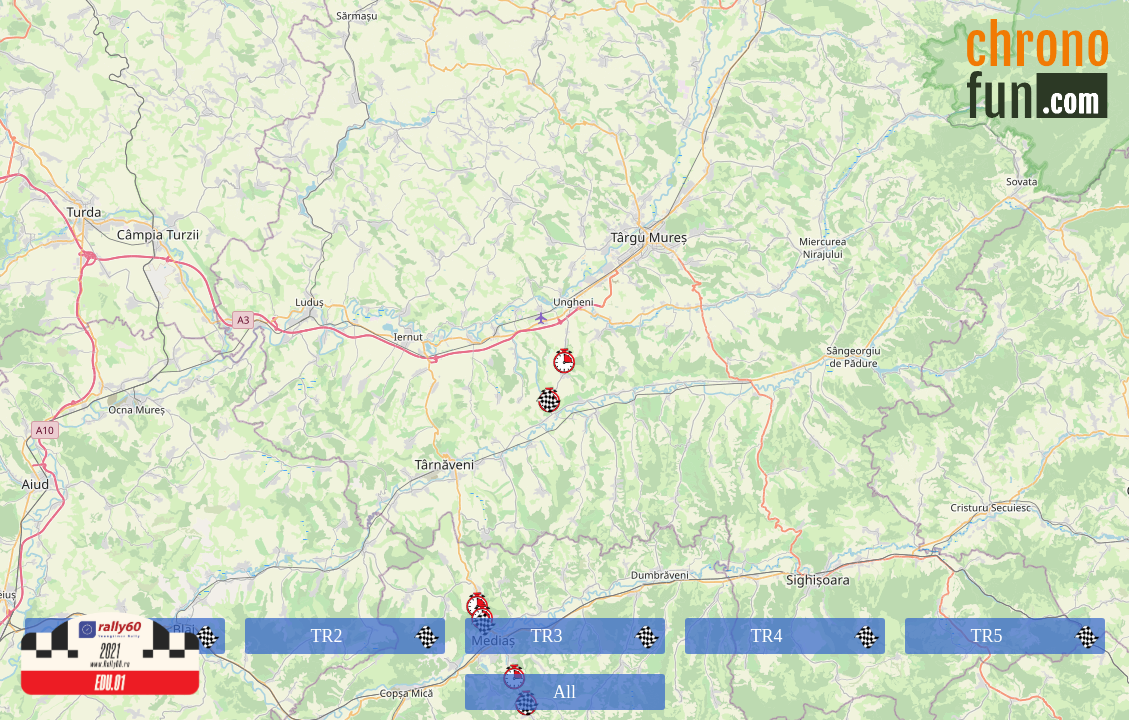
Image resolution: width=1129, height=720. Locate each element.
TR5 (1037, 636)
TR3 (597, 636)
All (564, 692)
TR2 (377, 636)
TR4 (817, 636)
